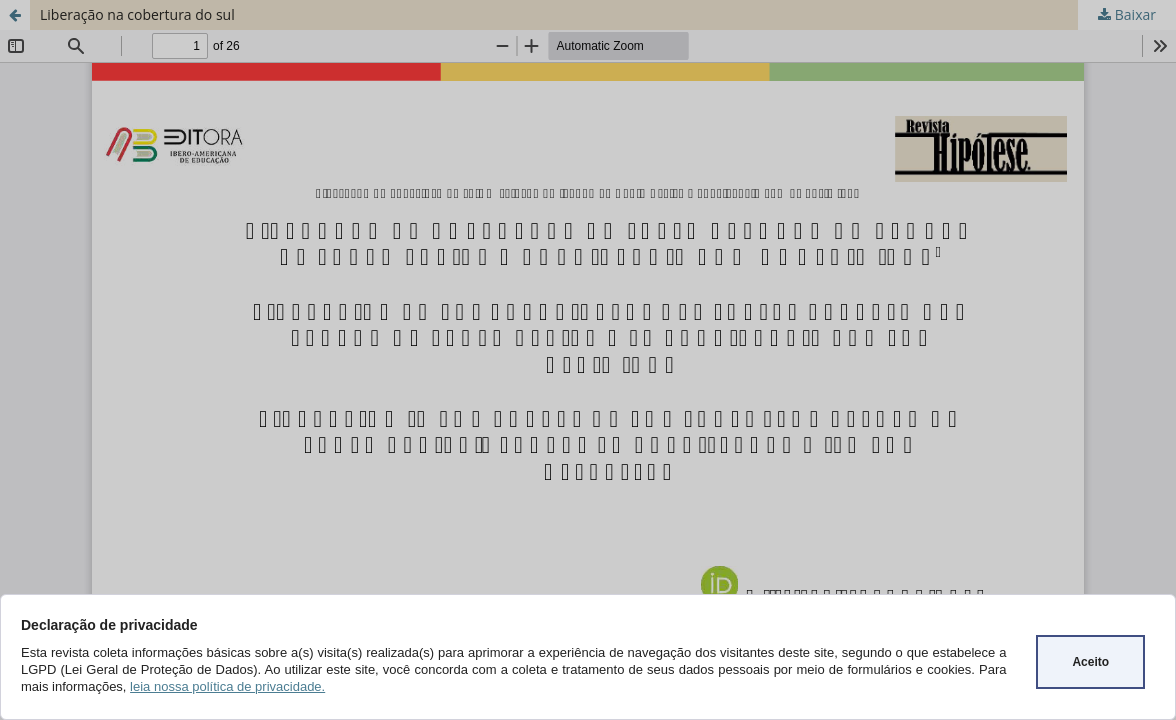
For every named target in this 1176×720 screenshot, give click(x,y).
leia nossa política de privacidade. (227, 686)
